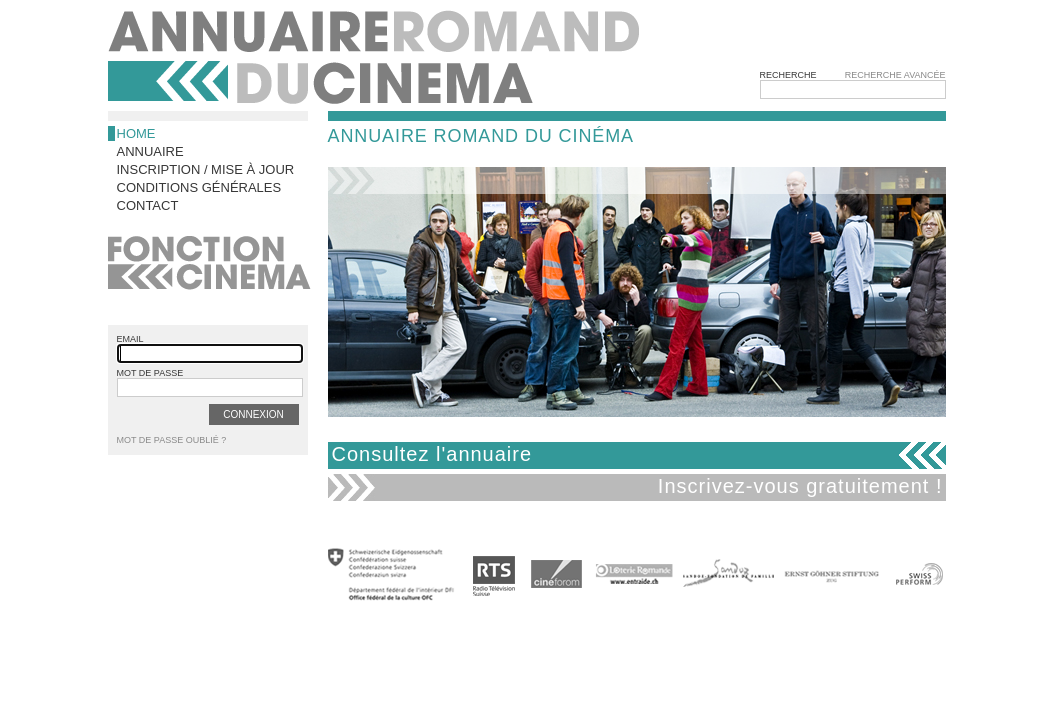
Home (136, 133)
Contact (148, 205)
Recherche (788, 75)
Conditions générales (199, 187)
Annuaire (150, 151)
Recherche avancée (895, 75)
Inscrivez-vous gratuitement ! (800, 486)
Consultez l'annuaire (432, 454)
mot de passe (150, 373)
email (130, 339)
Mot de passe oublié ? (172, 440)
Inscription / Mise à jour (206, 169)
